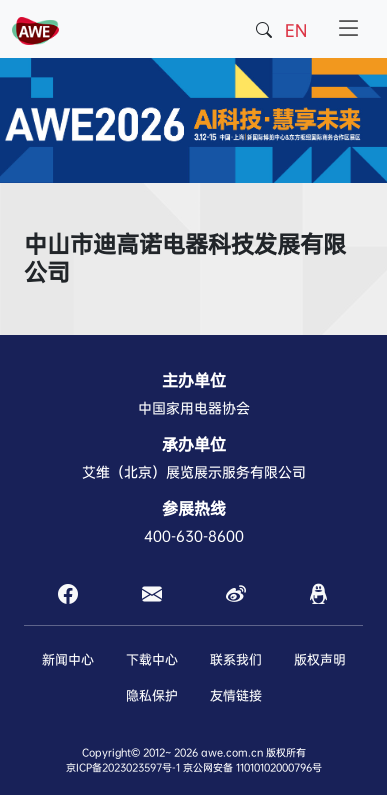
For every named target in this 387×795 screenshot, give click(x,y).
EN (296, 30)
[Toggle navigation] (349, 29)
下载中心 (152, 659)
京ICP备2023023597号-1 (123, 767)
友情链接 (236, 695)
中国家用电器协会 (194, 408)
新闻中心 (68, 659)
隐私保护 (152, 695)
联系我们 (236, 659)
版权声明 (320, 659)
